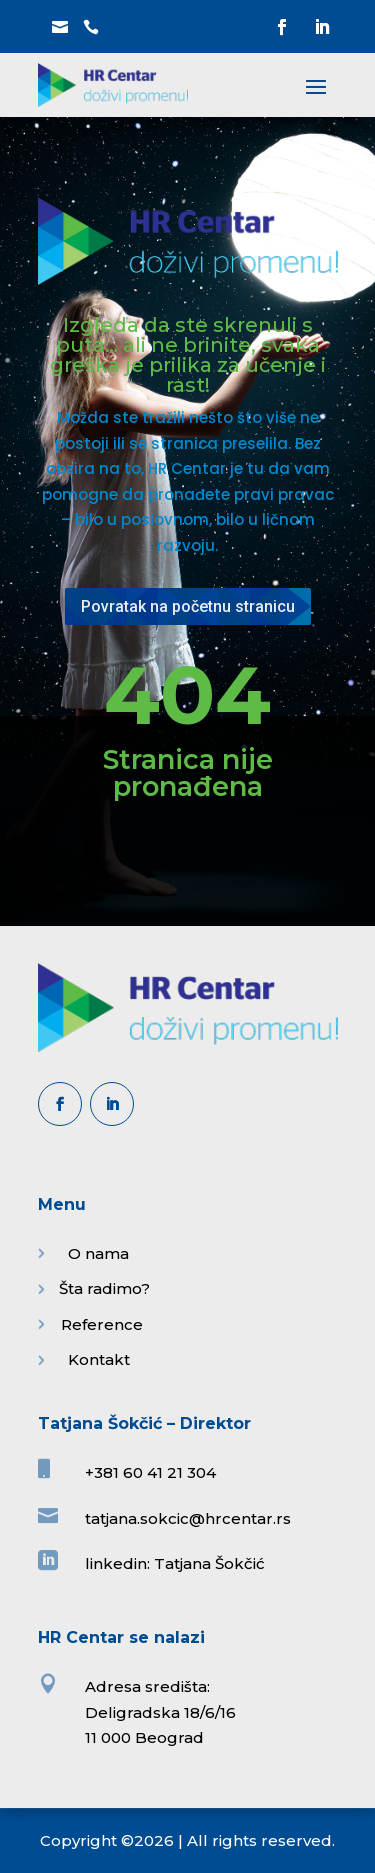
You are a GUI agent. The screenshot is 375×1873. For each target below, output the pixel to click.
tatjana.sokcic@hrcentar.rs (188, 1518)
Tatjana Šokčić (209, 1563)
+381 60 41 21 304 (150, 1472)
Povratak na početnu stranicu (188, 606)
